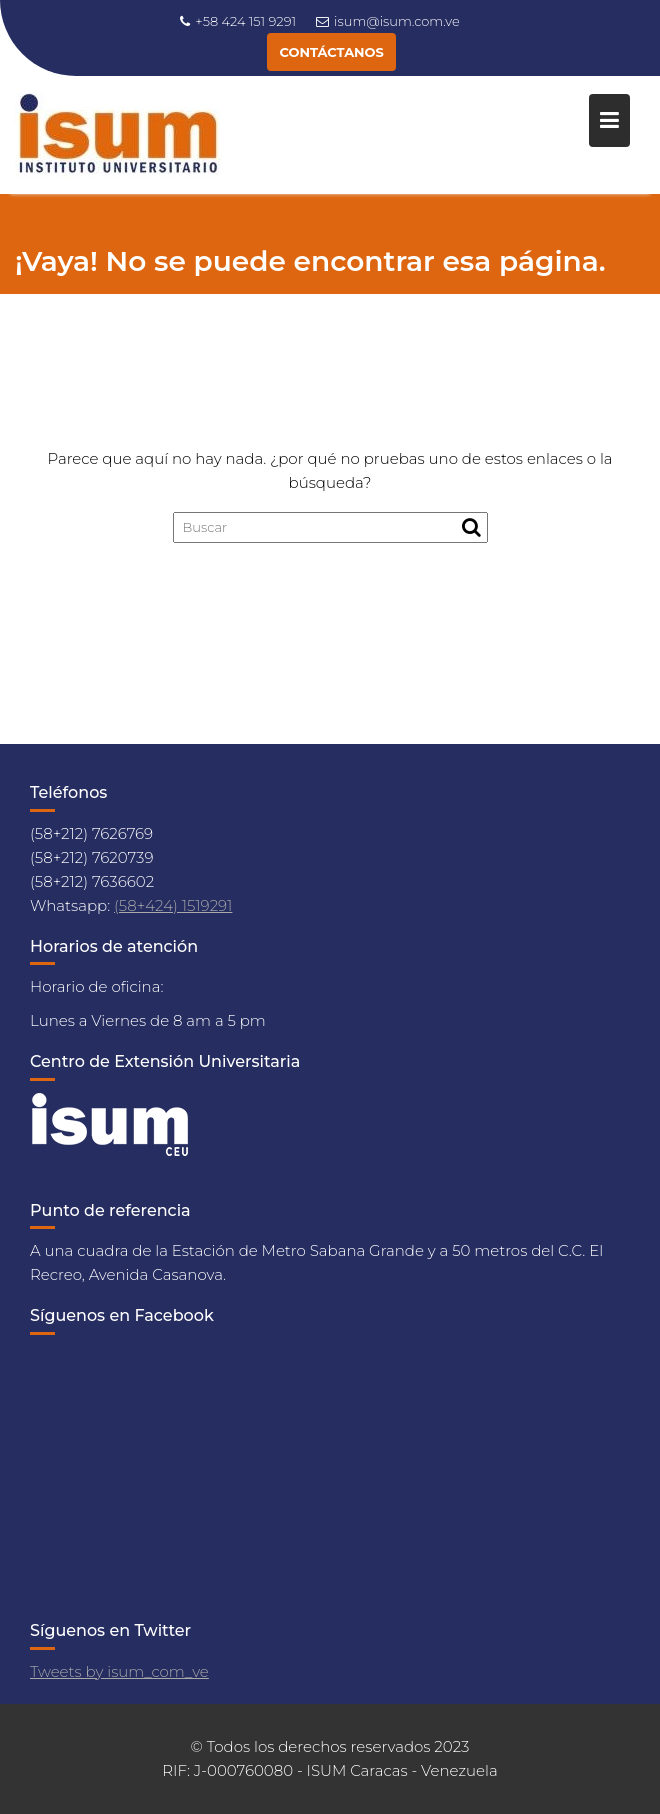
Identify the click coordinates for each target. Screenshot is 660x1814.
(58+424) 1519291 (173, 905)
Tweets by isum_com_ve (119, 1671)
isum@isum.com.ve (388, 21)
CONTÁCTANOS (331, 52)
